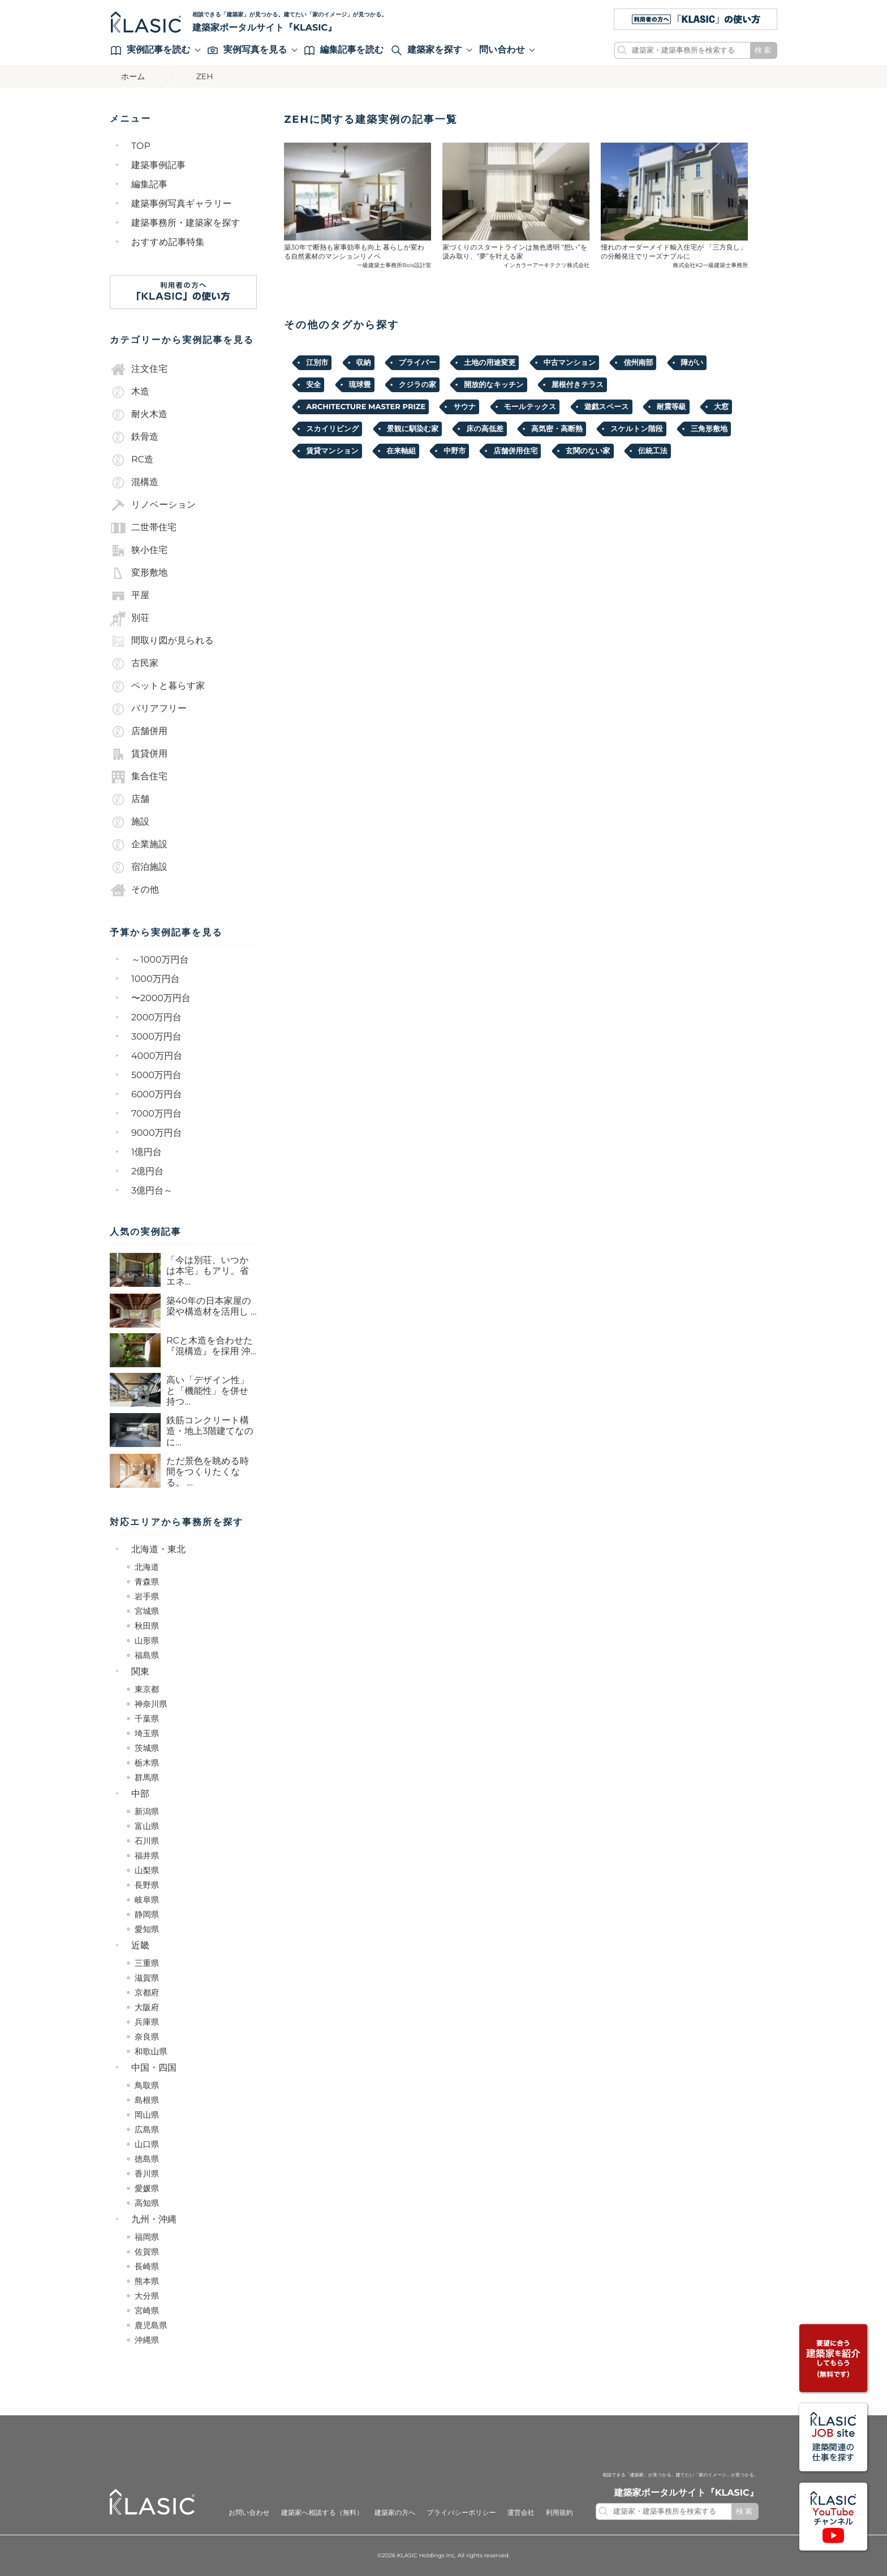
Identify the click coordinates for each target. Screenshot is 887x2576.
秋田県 (147, 1626)
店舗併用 (138, 731)
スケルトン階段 (636, 428)
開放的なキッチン (494, 384)
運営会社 (521, 2513)
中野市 (455, 451)
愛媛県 (147, 2188)
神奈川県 (151, 1704)
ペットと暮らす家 (157, 686)
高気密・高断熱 (557, 428)
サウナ (464, 406)
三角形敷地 (709, 428)
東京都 (147, 1689)
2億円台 (147, 1171)
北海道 (147, 1567)
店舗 (129, 799)
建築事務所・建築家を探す (185, 223)
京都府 (147, 1992)
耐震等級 (671, 406)
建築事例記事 (158, 165)
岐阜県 (147, 1900)
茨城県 (147, 1748)
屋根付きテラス (578, 384)
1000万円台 (155, 979)
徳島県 (147, 2159)
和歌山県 (151, 2051)
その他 (134, 890)
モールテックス (530, 406)
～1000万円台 (160, 960)
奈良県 (147, 2037)
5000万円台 (156, 1075)
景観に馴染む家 (413, 428)
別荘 (129, 618)
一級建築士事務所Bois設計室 (394, 265)
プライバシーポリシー (461, 2513)
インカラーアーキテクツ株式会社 (546, 265)
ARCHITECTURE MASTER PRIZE (365, 406)
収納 (363, 362)
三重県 (147, 1963)
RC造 (131, 460)
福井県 (147, 1856)
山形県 (147, 1640)
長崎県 (147, 2266)
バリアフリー (148, 709)
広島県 (147, 2129)
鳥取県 (147, 2085)
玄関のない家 (588, 451)
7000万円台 (156, 1114)
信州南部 (638, 362)
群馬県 (147, 1777)
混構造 (134, 482)
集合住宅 (138, 776)
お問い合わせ (249, 2513)
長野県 (147, 1885)
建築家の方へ (395, 2513)
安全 (313, 384)
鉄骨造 (134, 437)
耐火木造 (138, 414)
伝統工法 (653, 451)
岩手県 (147, 1596)
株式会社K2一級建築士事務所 (710, 265)
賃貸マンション (332, 451)
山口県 (147, 2144)
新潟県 (147, 1811)
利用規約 (559, 2513)
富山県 (147, 1826)
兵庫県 (147, 2022)
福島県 (147, 1655)
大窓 (721, 406)
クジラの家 (417, 384)
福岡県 (147, 2237)
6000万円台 (156, 1094)
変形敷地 (138, 573)
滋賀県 (147, 1978)
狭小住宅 (138, 550)
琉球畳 (360, 384)
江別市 (317, 362)
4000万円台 (156, 1056)
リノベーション (153, 505)
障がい (692, 362)
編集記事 (149, 184)
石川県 (147, 1841)
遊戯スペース (606, 406)
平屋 (129, 595)
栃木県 (147, 1763)
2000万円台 (156, 1017)
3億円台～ (152, 1191)
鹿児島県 (151, 2325)
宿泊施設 (138, 867)
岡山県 (147, 2115)
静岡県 (147, 1914)
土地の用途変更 (489, 362)
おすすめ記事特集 (168, 242)
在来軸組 (401, 451)
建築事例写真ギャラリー (181, 204)
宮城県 (147, 1611)
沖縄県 (147, 2340)
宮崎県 (147, 2310)
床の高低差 (484, 428)
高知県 (147, 2203)
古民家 (134, 663)
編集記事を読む (344, 50)
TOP (140, 146)
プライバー (417, 362)
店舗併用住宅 (515, 451)
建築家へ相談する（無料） (322, 2513)
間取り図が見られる (162, 641)
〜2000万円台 (161, 998)
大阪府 (147, 2007)
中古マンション (570, 362)
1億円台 (146, 1152)
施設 (129, 822)
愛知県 (147, 1929)
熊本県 (147, 2281)
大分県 (147, 2296)
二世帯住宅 (143, 528)
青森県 (147, 1582)
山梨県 (147, 1870)
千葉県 (147, 1719)
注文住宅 (138, 369)
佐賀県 (147, 2252)
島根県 (147, 2100)
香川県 (147, 2174)
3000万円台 (156, 1037)
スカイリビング (332, 428)
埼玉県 (147, 1733)
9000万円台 (156, 1133)
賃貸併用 (138, 754)
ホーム (133, 76)
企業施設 (138, 844)
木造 (129, 392)
